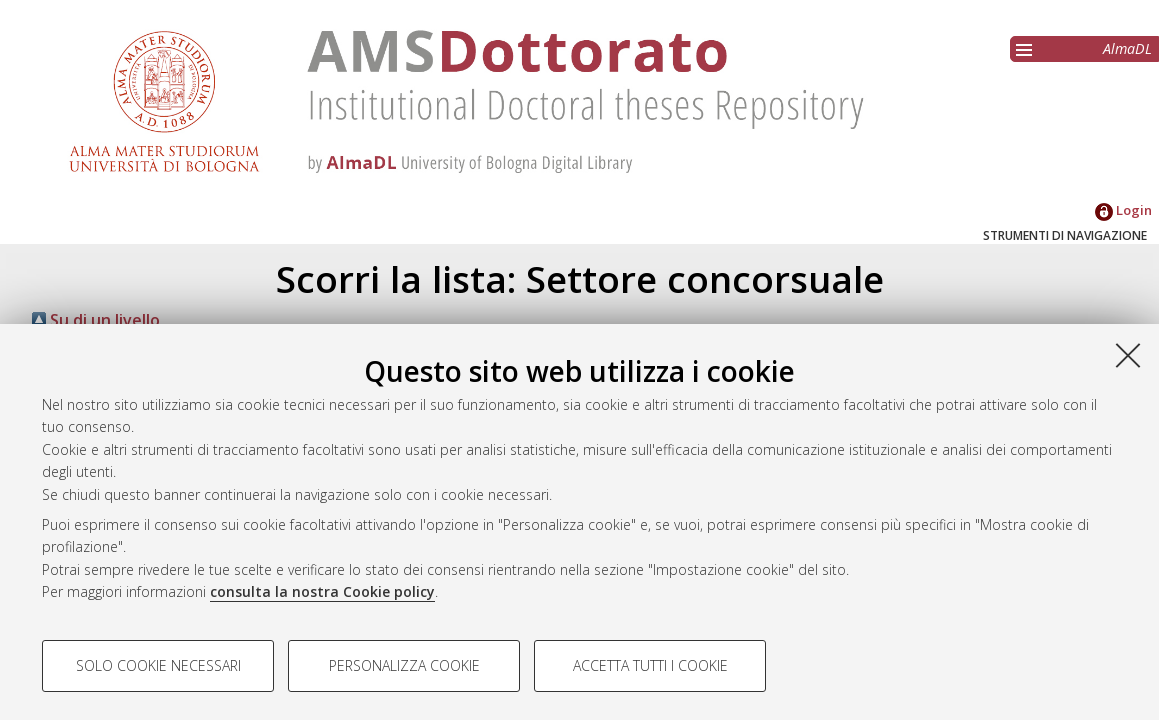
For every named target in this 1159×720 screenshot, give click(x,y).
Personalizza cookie (404, 665)
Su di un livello (96, 320)
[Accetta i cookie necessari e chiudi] (1128, 355)
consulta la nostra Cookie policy (322, 591)
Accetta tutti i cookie (650, 665)
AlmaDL (1127, 48)
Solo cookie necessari (158, 665)
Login (1123, 210)
